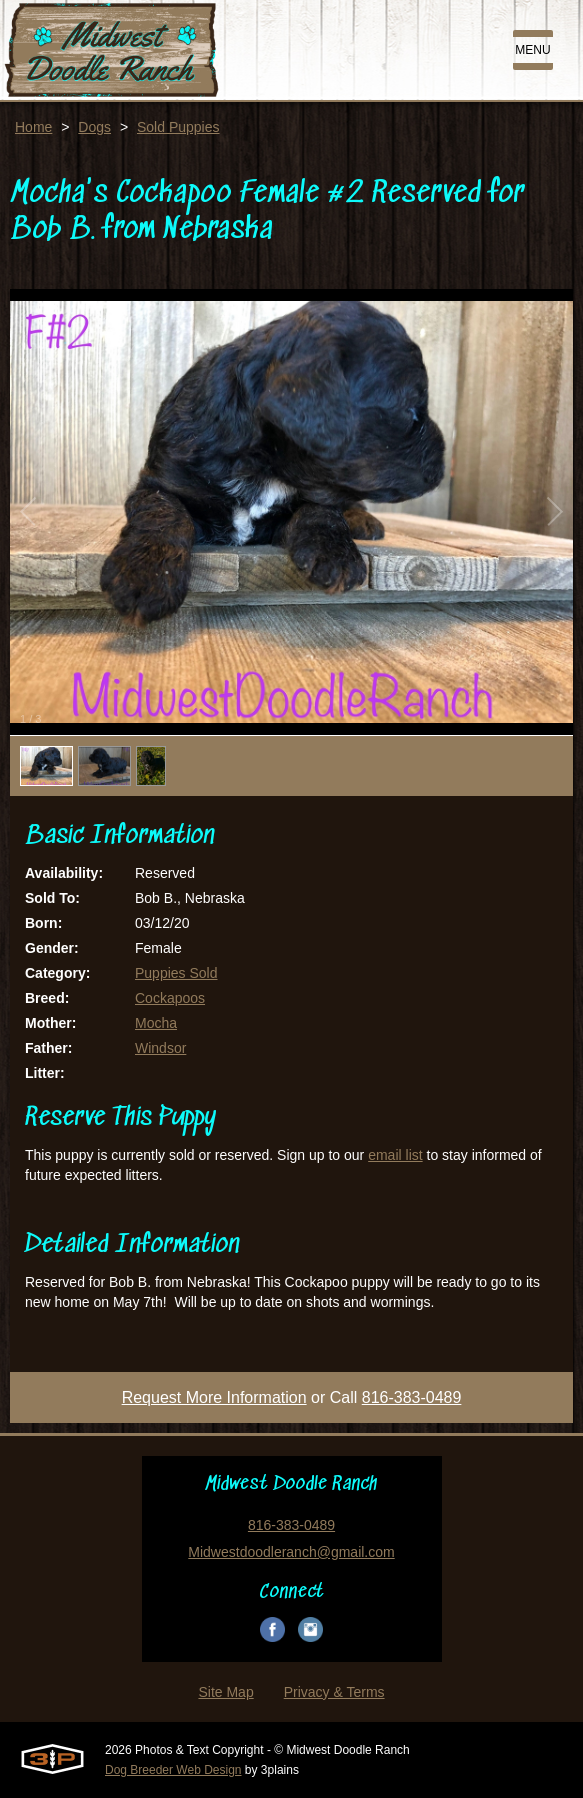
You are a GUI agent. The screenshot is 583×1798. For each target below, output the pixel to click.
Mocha (156, 1023)
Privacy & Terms (334, 1692)
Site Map (225, 1692)
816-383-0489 (412, 1397)
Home (33, 127)
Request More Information (214, 1397)
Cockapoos (170, 998)
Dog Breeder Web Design (173, 1770)
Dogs (94, 127)
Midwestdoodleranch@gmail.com (291, 1552)
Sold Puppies (178, 127)
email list (395, 1155)
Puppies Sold (176, 973)
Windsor (160, 1048)
